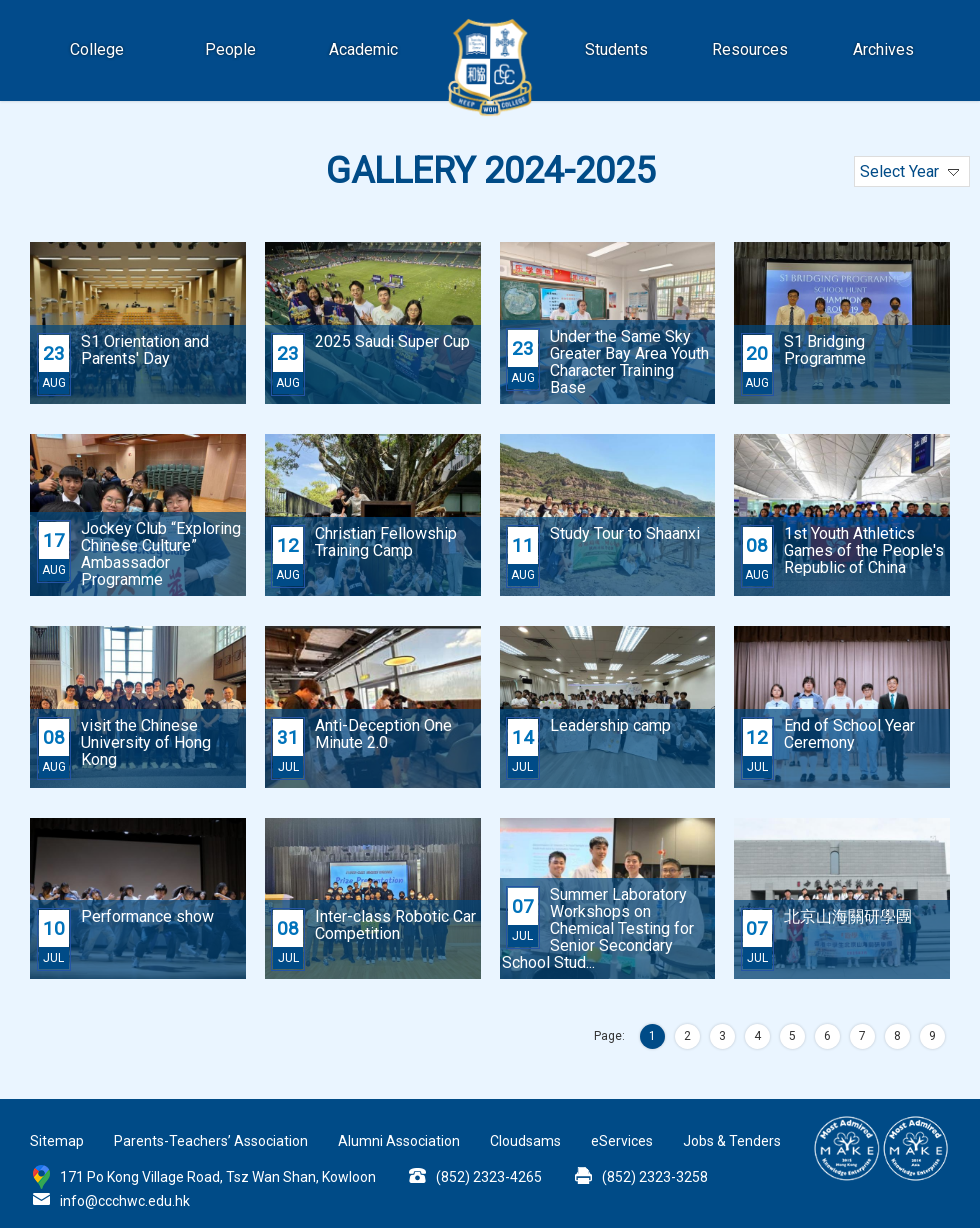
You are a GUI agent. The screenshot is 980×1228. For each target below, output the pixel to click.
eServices (622, 1141)
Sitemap (57, 1141)
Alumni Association (399, 1141)
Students (616, 49)
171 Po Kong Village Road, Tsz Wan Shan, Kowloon (218, 1177)
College (97, 49)
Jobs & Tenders (732, 1141)
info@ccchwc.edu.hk (125, 1201)
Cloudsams (525, 1141)
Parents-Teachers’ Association (211, 1141)
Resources (750, 49)
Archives (883, 49)
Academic (363, 49)
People (230, 49)
